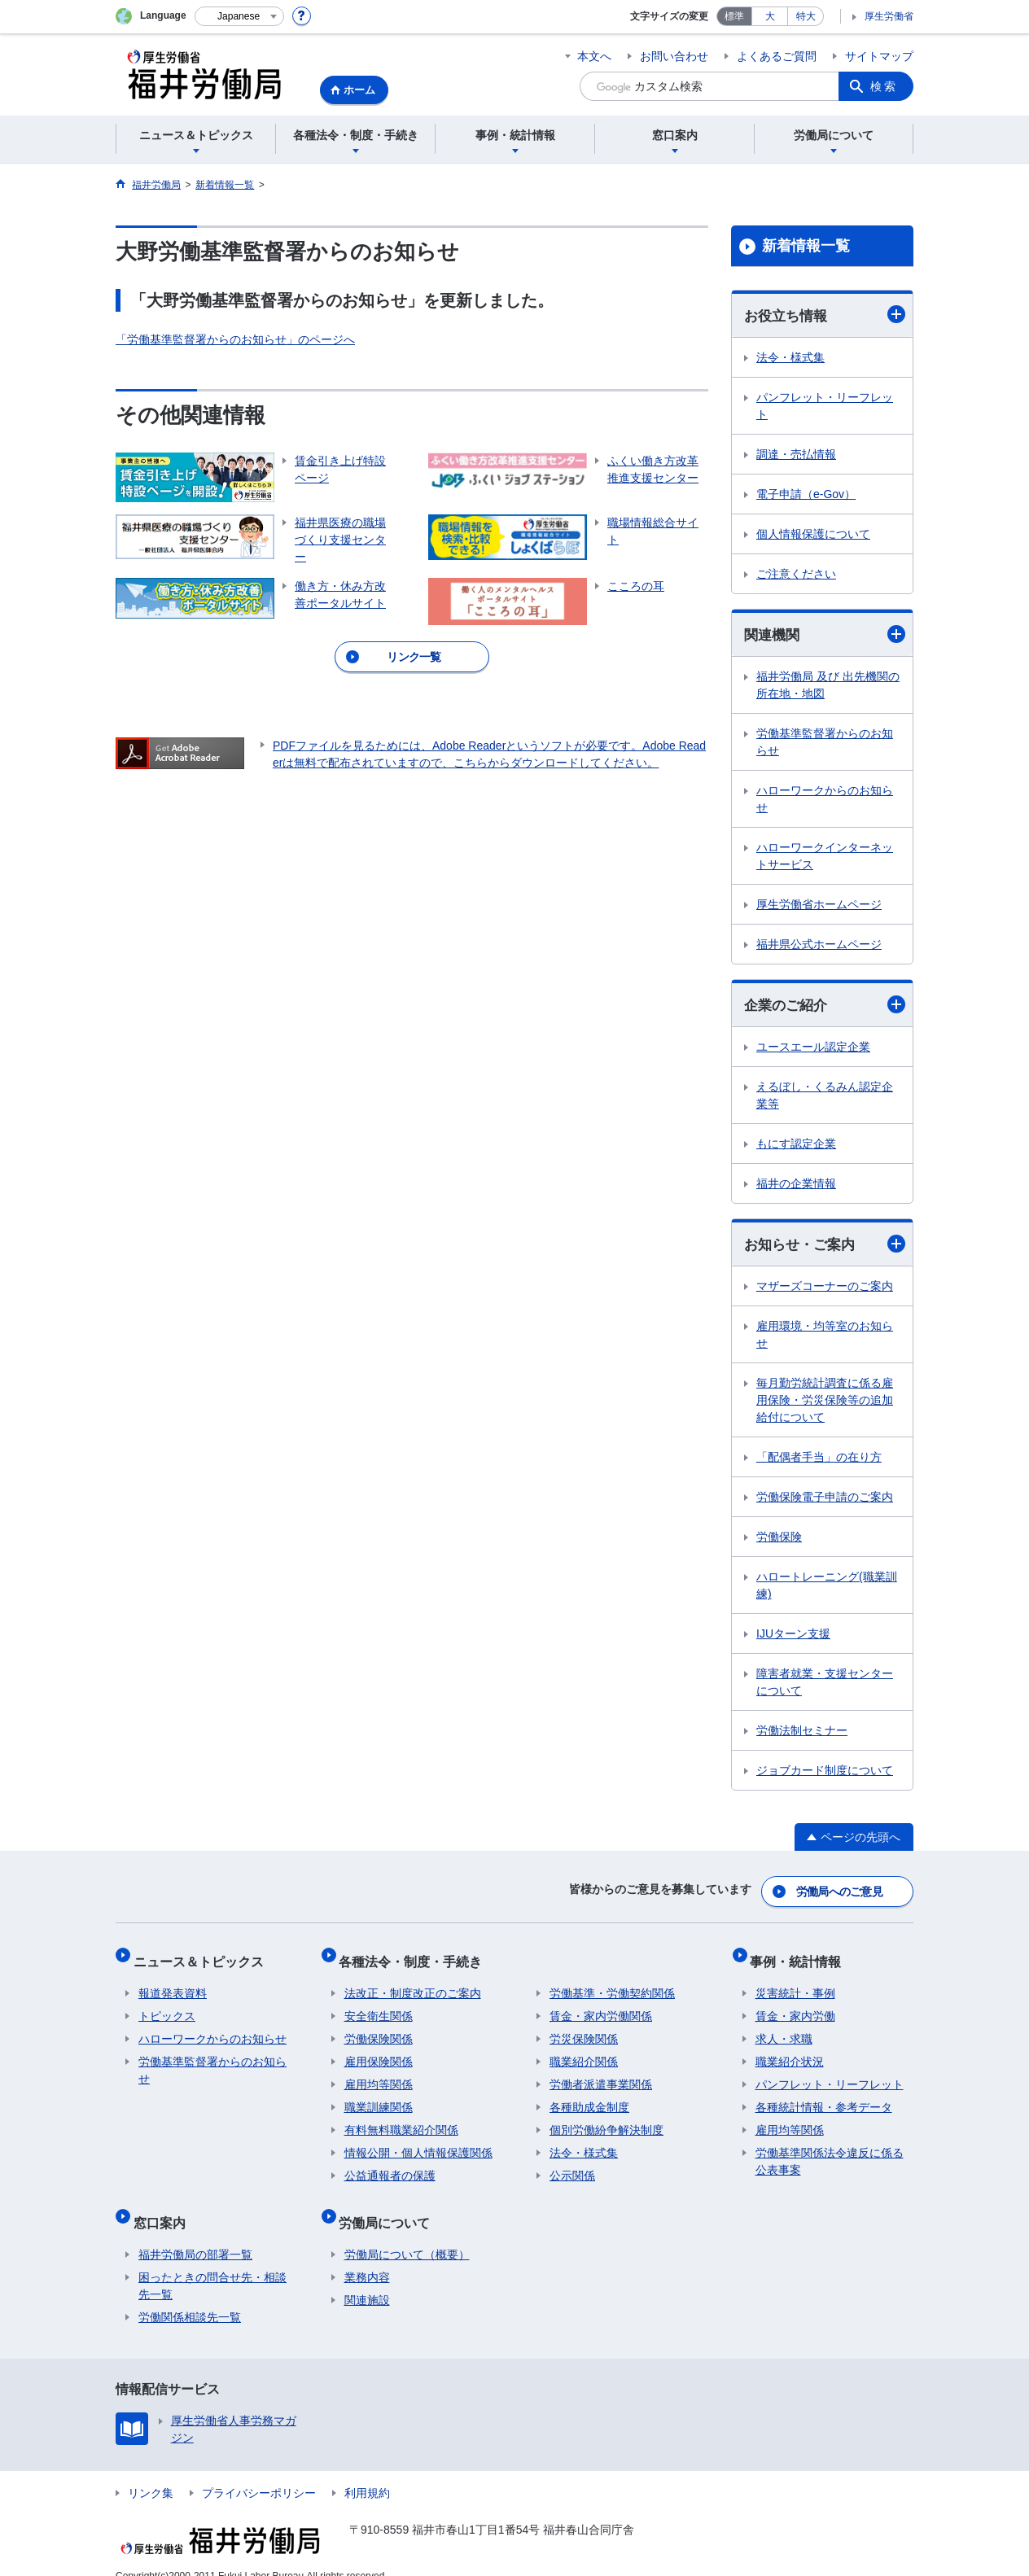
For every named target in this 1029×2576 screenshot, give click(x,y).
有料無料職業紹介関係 (401, 2119)
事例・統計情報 (801, 1955)
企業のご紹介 (824, 1007)
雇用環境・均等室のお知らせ (824, 1338)
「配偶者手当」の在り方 (819, 1460)
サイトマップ (879, 56)
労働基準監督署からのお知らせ (824, 744)
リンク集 (150, 2471)
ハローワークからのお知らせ (824, 801)
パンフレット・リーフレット (824, 406)
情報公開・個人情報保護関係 (418, 2142)
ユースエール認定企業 (813, 1049)
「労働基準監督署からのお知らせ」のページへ (235, 339)
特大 (806, 16)
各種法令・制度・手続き (416, 1955)
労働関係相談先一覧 (189, 2296)
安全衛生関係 (378, 2005)
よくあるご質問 (777, 56)
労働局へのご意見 (840, 1891)
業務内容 (367, 2256)
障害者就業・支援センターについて (824, 1686)
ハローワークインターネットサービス (824, 858)
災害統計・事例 (795, 1982)
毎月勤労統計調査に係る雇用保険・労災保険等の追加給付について (824, 1404)
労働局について (390, 2206)
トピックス (166, 2005)
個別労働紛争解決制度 (606, 2119)
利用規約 (367, 2471)
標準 (734, 16)
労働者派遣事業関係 (601, 2073)
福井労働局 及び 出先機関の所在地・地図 (828, 687)
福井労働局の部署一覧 (195, 2233)
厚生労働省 (889, 16)
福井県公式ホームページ (819, 946)
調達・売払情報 (796, 454)
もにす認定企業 (796, 1146)
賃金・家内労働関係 (601, 2005)
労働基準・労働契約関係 (612, 1982)
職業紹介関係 (584, 2051)
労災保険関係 (584, 2028)
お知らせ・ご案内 (824, 1247)
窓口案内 (164, 2206)
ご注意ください (796, 574)
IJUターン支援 (793, 1637)
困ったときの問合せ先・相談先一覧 (212, 2265)
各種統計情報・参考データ (823, 2096)
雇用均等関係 (378, 2073)
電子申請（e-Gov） (806, 494)
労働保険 (779, 1540)
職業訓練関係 (378, 2096)
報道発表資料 (172, 1982)
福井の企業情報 (796, 1186)
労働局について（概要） (407, 2233)
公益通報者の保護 (390, 2164)
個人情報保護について (813, 534)
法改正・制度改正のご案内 (412, 1982)
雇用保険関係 (378, 2051)
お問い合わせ (674, 56)
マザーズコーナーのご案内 (824, 1290)
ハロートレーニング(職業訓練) (826, 1589)
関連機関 (824, 635)
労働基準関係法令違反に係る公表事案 (829, 2151)
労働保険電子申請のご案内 (824, 1500)
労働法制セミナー (801, 1734)
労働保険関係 (378, 2028)
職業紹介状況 (789, 2051)
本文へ (594, 56)
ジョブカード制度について (824, 1774)
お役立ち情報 (824, 315)
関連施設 (367, 2278)
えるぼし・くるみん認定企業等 (824, 1098)
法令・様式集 (790, 358)
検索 (884, 86)
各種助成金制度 (589, 2096)
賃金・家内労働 (795, 2005)
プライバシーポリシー (259, 2471)
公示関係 (572, 2164)
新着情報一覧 (806, 246)
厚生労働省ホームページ (819, 906)
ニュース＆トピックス (203, 1955)
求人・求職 (783, 2028)
